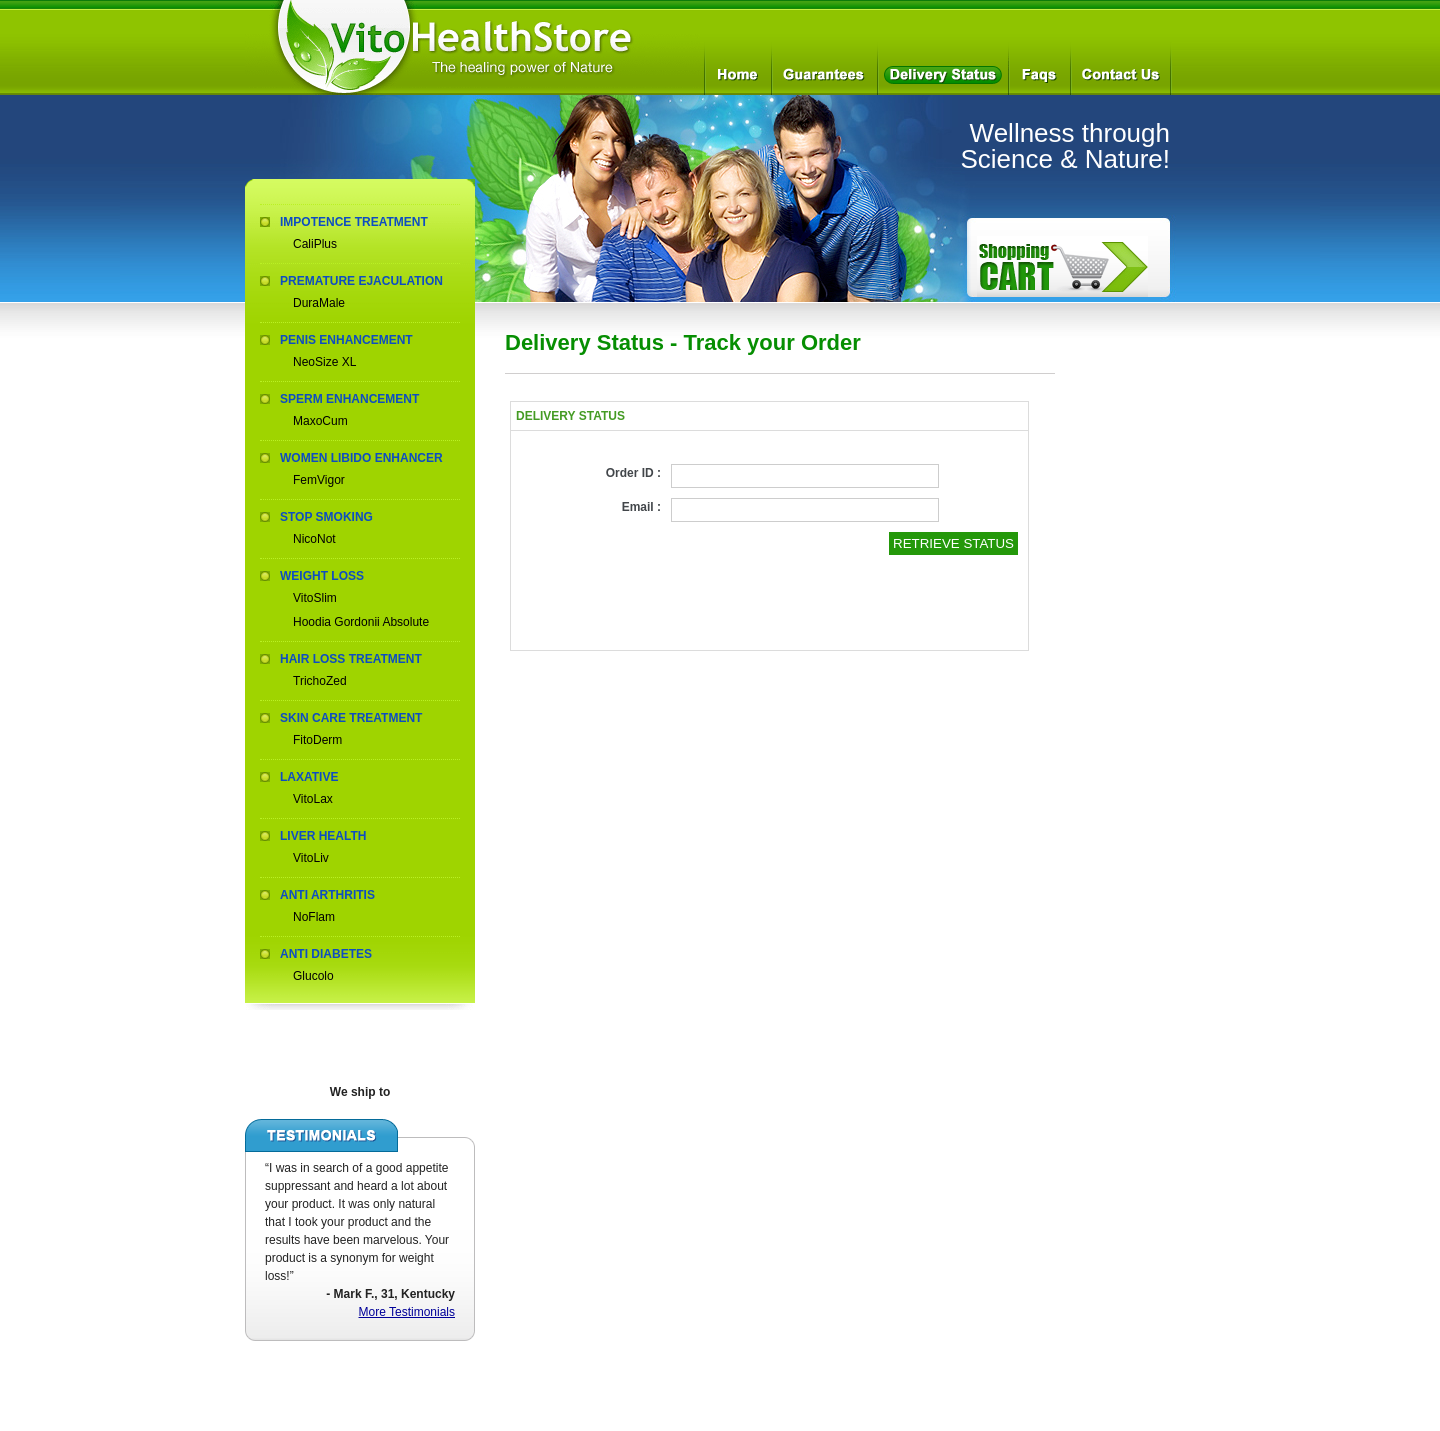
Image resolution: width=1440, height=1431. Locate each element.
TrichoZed (320, 681)
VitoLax (313, 799)
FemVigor (319, 480)
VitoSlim (315, 598)
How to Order (1062, 266)
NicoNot (314, 539)
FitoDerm (317, 740)
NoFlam (314, 917)
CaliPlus (315, 244)
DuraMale (319, 303)
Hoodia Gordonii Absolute (361, 622)
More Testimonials (407, 1312)
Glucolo (313, 976)
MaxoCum (320, 421)
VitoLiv (311, 858)
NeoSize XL (324, 362)
